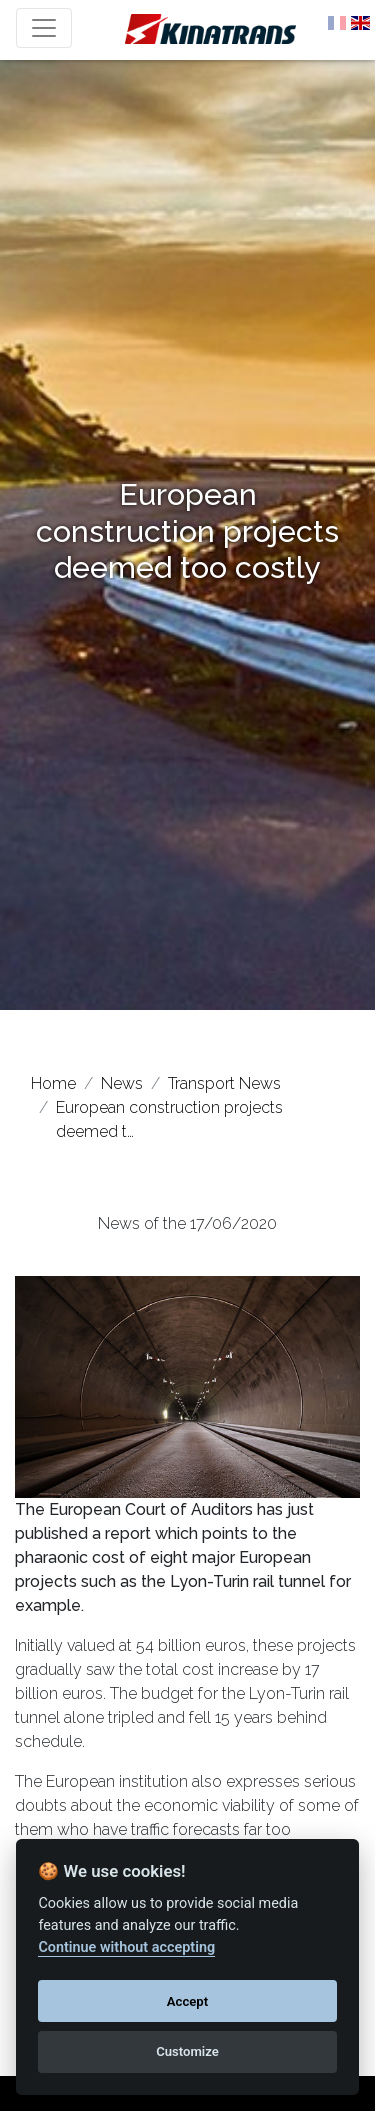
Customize (187, 2051)
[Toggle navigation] (44, 28)
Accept (187, 2001)
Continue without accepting (126, 1947)
